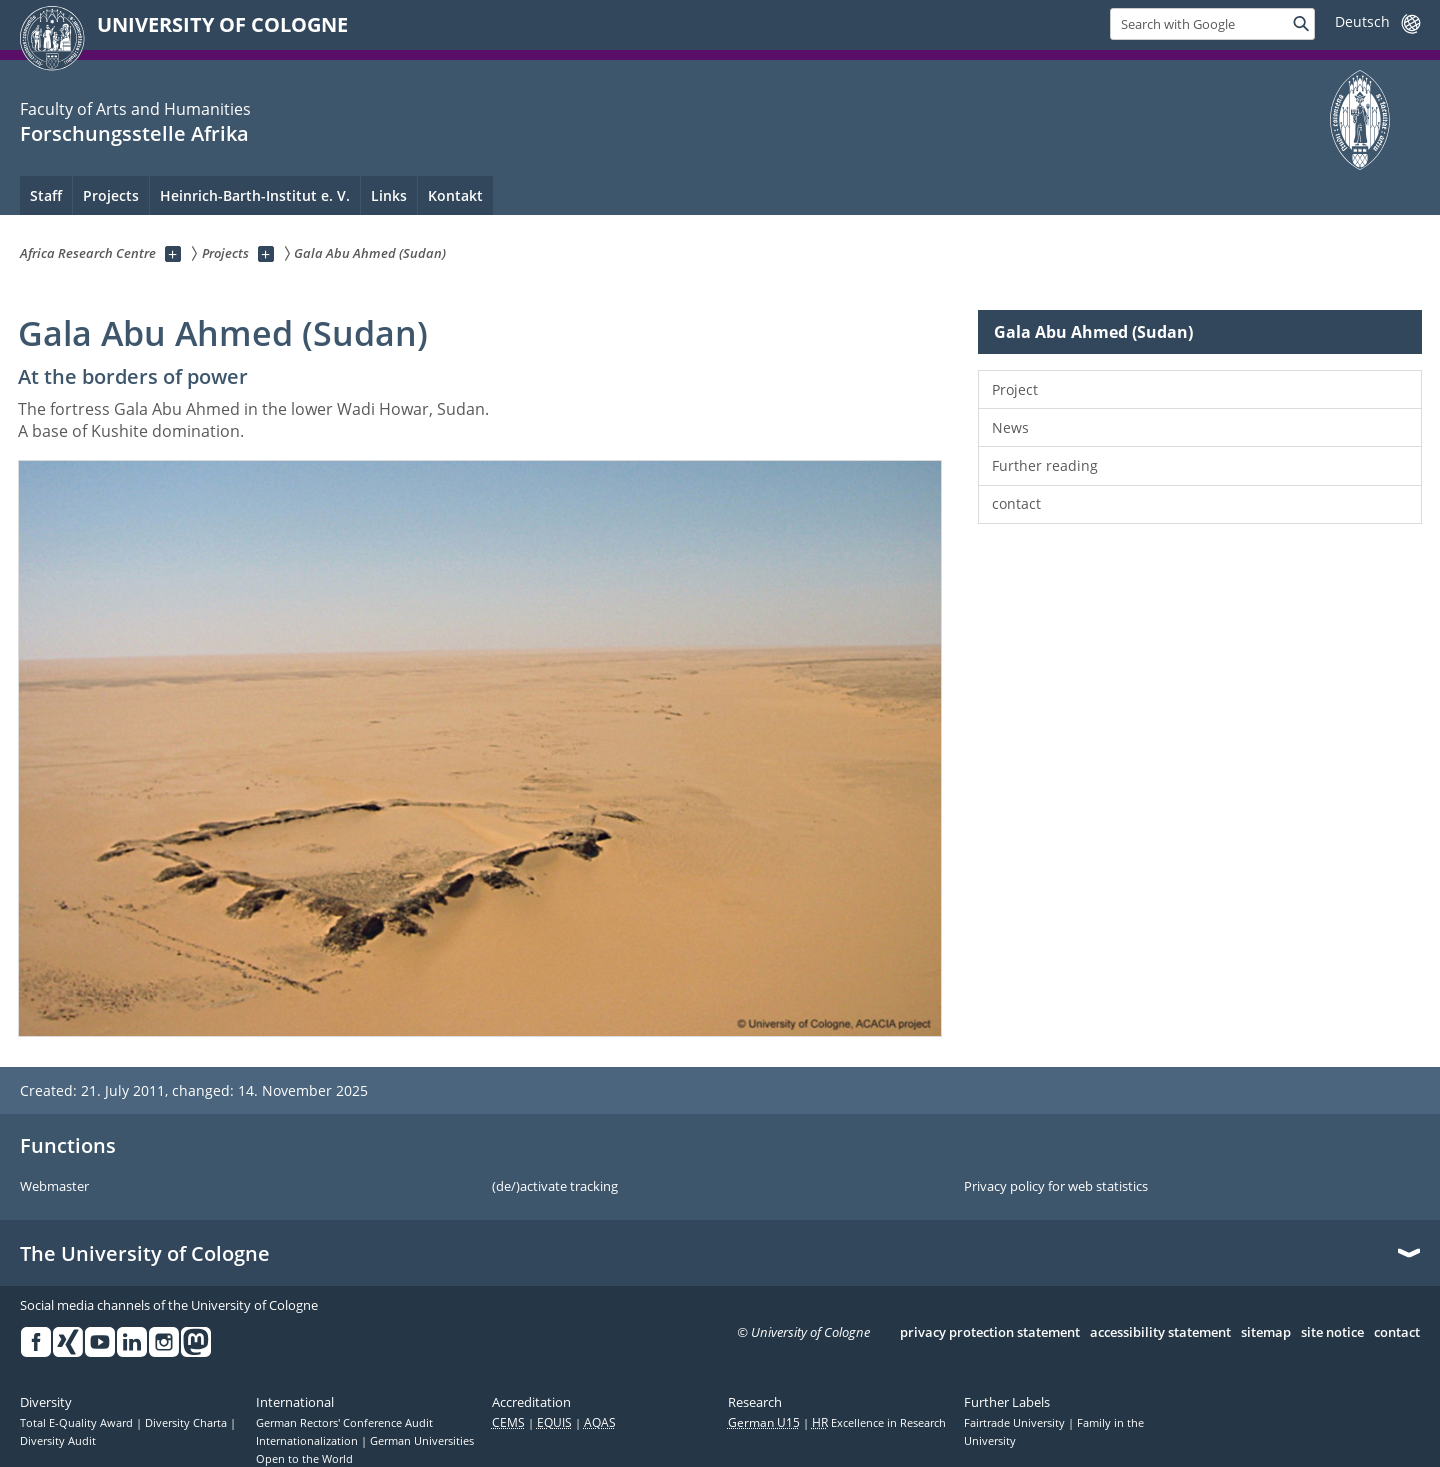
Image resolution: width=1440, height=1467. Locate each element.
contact (1016, 503)
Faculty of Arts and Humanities (135, 109)
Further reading (1045, 465)
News (1010, 427)
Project (1015, 389)
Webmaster (54, 1187)
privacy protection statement (990, 1333)
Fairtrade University (1016, 1423)
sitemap (1266, 1333)
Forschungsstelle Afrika (134, 133)
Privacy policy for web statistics (1056, 1187)
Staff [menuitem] (46, 195)
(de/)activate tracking (555, 1187)
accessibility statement (1160, 1333)
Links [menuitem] (389, 195)
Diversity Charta (187, 1423)
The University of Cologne (145, 1254)
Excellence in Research (879, 1423)
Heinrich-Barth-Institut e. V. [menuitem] (255, 195)
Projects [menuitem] (111, 195)
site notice (1332, 1333)
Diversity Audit (58, 1441)
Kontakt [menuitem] (455, 195)
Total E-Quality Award (78, 1423)
